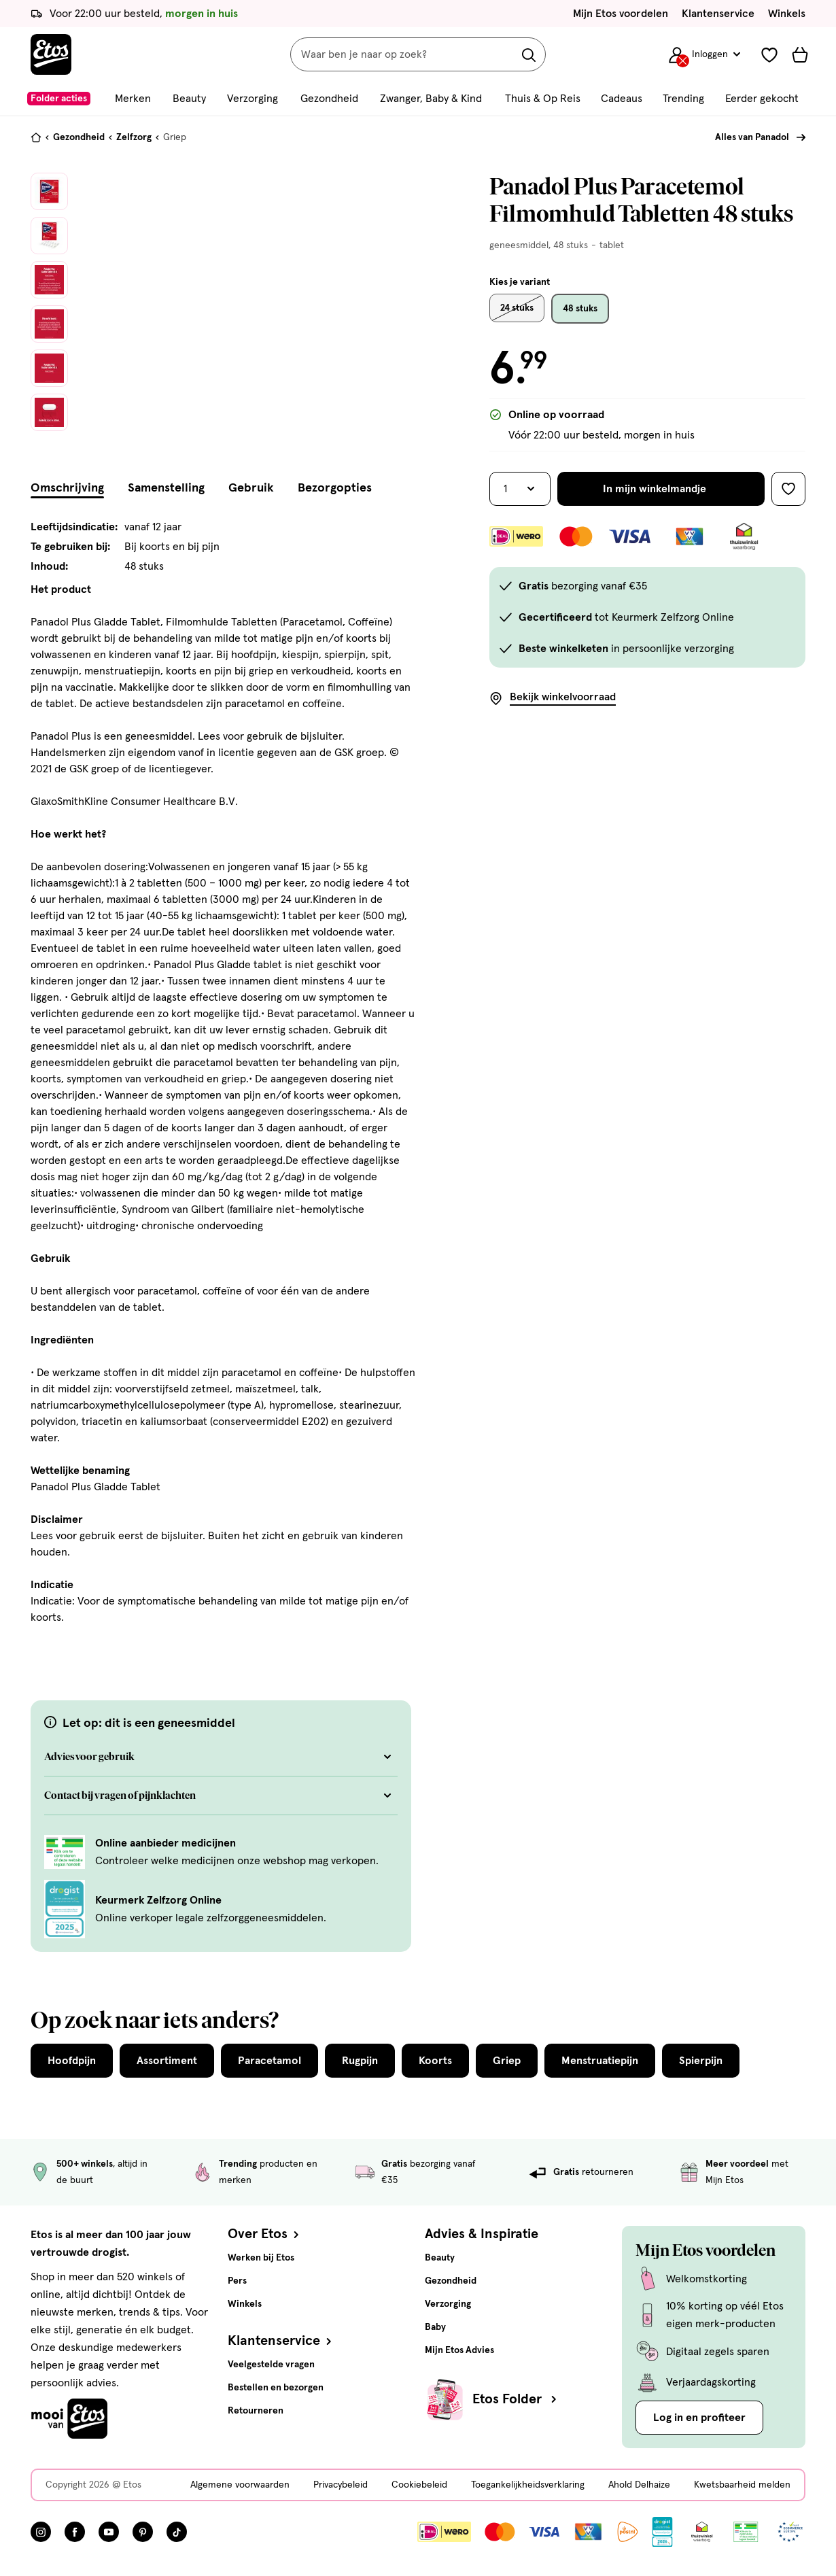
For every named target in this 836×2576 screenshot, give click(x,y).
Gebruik (251, 488)
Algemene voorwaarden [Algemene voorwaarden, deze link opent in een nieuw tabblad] (240, 2485)
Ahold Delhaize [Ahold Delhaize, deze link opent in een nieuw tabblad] (639, 2485)
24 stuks (517, 308)
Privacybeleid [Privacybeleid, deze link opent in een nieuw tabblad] (340, 2485)
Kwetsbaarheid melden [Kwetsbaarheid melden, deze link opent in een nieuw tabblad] (742, 2485)
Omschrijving (67, 488)
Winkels (786, 13)
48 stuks (580, 308)
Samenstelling (166, 488)
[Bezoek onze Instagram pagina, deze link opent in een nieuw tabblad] (41, 2532)
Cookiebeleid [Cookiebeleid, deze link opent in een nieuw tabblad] (419, 2485)
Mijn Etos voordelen (620, 13)
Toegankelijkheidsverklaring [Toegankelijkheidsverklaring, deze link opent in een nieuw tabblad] (528, 2485)
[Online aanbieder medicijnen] (64, 1851)
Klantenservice (718, 13)
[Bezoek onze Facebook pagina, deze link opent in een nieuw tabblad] (75, 2532)
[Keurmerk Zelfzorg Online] (64, 1908)
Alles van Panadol (752, 137)
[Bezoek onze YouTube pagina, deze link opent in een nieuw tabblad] (109, 2532)
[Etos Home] (51, 54)
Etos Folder (515, 2399)
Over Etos (265, 2234)
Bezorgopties (335, 488)
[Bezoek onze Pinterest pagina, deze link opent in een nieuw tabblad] (143, 2532)
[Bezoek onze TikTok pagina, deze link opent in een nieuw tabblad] (177, 2532)
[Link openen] (662, 2532)
